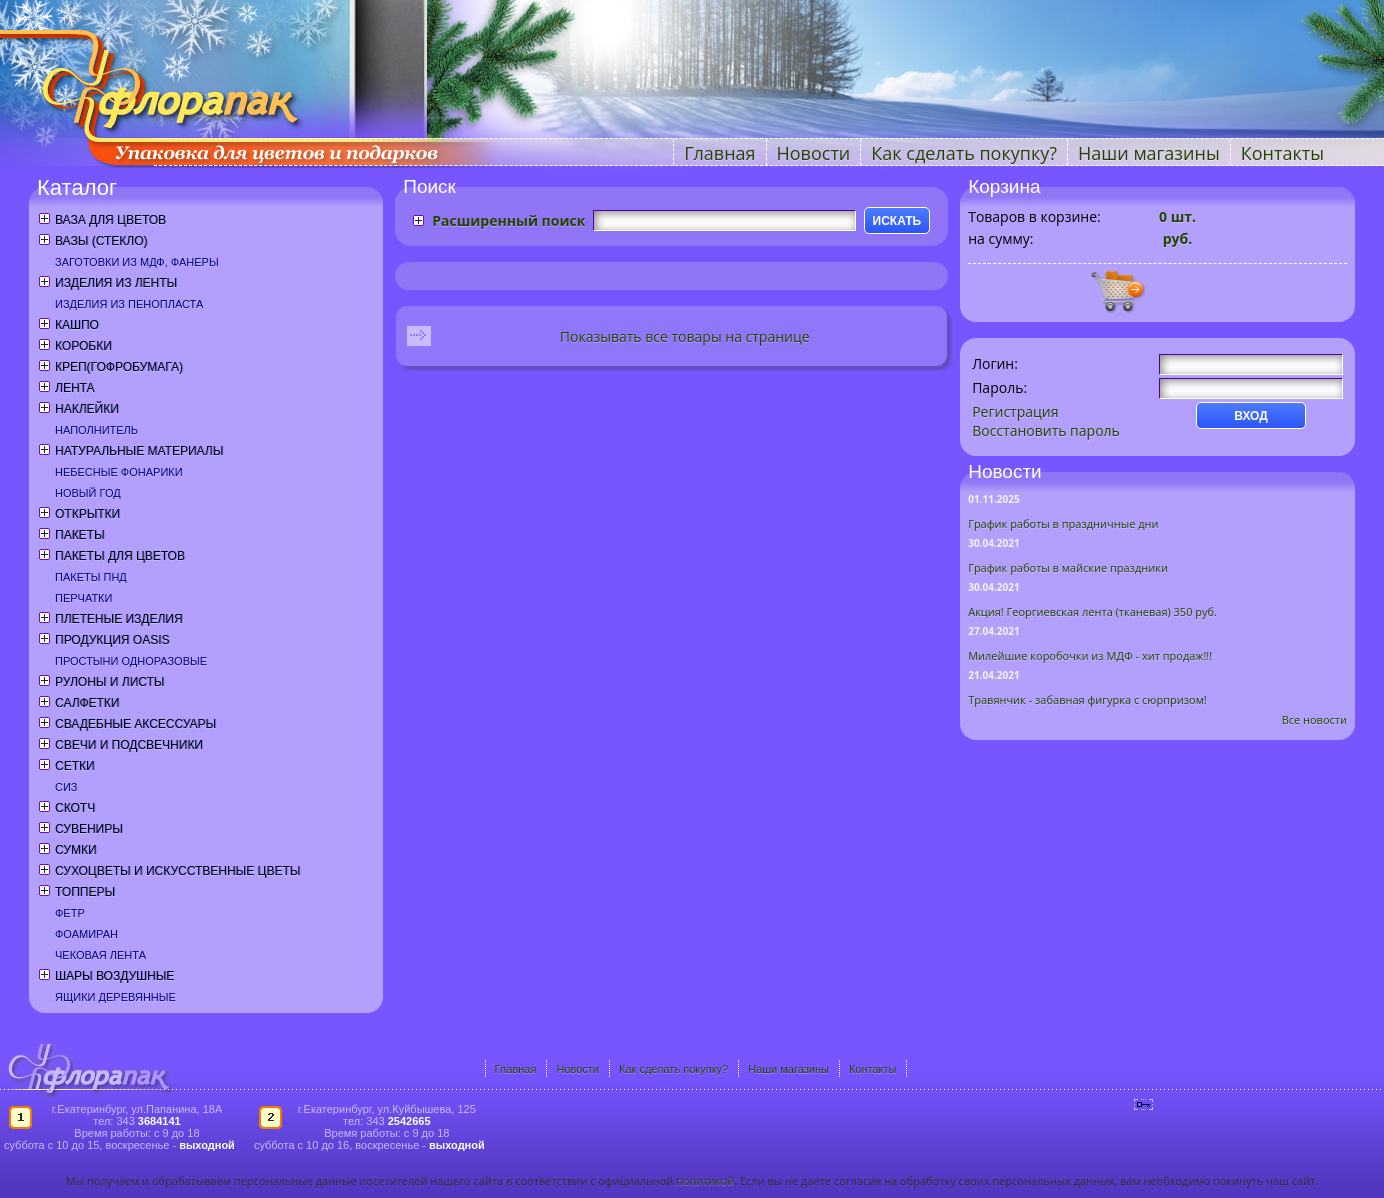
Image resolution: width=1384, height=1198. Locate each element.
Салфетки (87, 703)
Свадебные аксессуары (135, 724)
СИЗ (66, 787)
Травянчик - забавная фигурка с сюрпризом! (1087, 699)
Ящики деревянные (115, 997)
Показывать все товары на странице (685, 336)
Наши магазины (1149, 153)
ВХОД (1251, 416)
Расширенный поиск (508, 220)
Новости (814, 153)
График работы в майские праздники (1068, 567)
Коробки (83, 346)
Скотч (75, 808)
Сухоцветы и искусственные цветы (177, 871)
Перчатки (83, 598)
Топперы (85, 892)
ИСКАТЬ (897, 221)
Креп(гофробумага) (119, 367)
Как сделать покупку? (964, 153)
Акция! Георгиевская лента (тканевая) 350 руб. (1092, 611)
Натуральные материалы (139, 451)
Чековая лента (100, 955)
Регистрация (1015, 411)
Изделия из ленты (116, 283)
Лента (74, 388)
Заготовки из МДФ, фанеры (137, 262)
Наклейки (87, 409)
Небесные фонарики (119, 472)
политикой (705, 1180)
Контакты (1282, 153)
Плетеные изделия (119, 619)
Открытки (87, 514)
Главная (719, 153)
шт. (1177, 216)
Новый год (88, 493)
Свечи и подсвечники (129, 745)
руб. (1175, 238)
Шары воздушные (114, 976)
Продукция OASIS (112, 640)
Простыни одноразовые (131, 661)
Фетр (70, 913)
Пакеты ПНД (91, 577)
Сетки (75, 766)
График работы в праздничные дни (1063, 523)
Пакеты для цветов (120, 556)
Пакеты (80, 535)
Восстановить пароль (1046, 430)
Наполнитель (96, 430)
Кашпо (77, 325)
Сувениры (89, 829)
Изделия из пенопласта (129, 304)
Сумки (76, 850)
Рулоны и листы (109, 682)
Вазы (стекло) (101, 241)
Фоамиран (86, 934)
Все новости (1314, 719)
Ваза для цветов (110, 220)
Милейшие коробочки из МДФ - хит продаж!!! (1090, 655)
